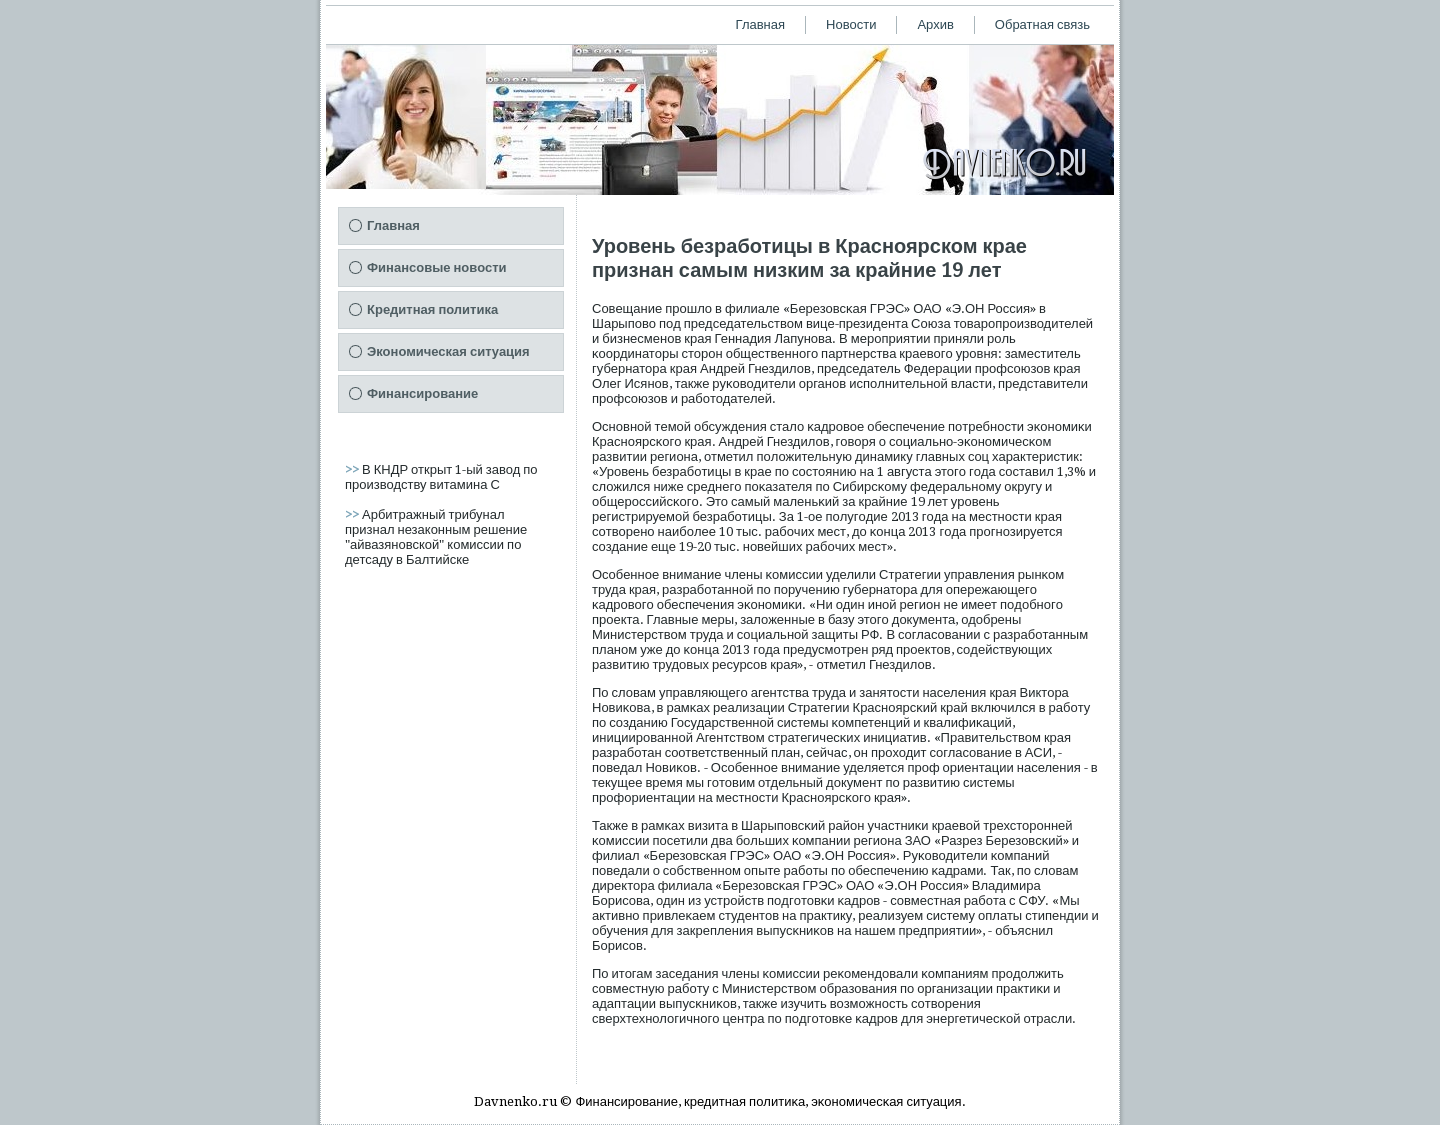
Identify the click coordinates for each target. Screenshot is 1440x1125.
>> (353, 469)
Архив (935, 24)
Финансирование (422, 393)
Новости (851, 24)
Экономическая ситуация (448, 351)
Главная (760, 24)
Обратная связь (1042, 24)
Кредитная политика (432, 309)
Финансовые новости (437, 267)
